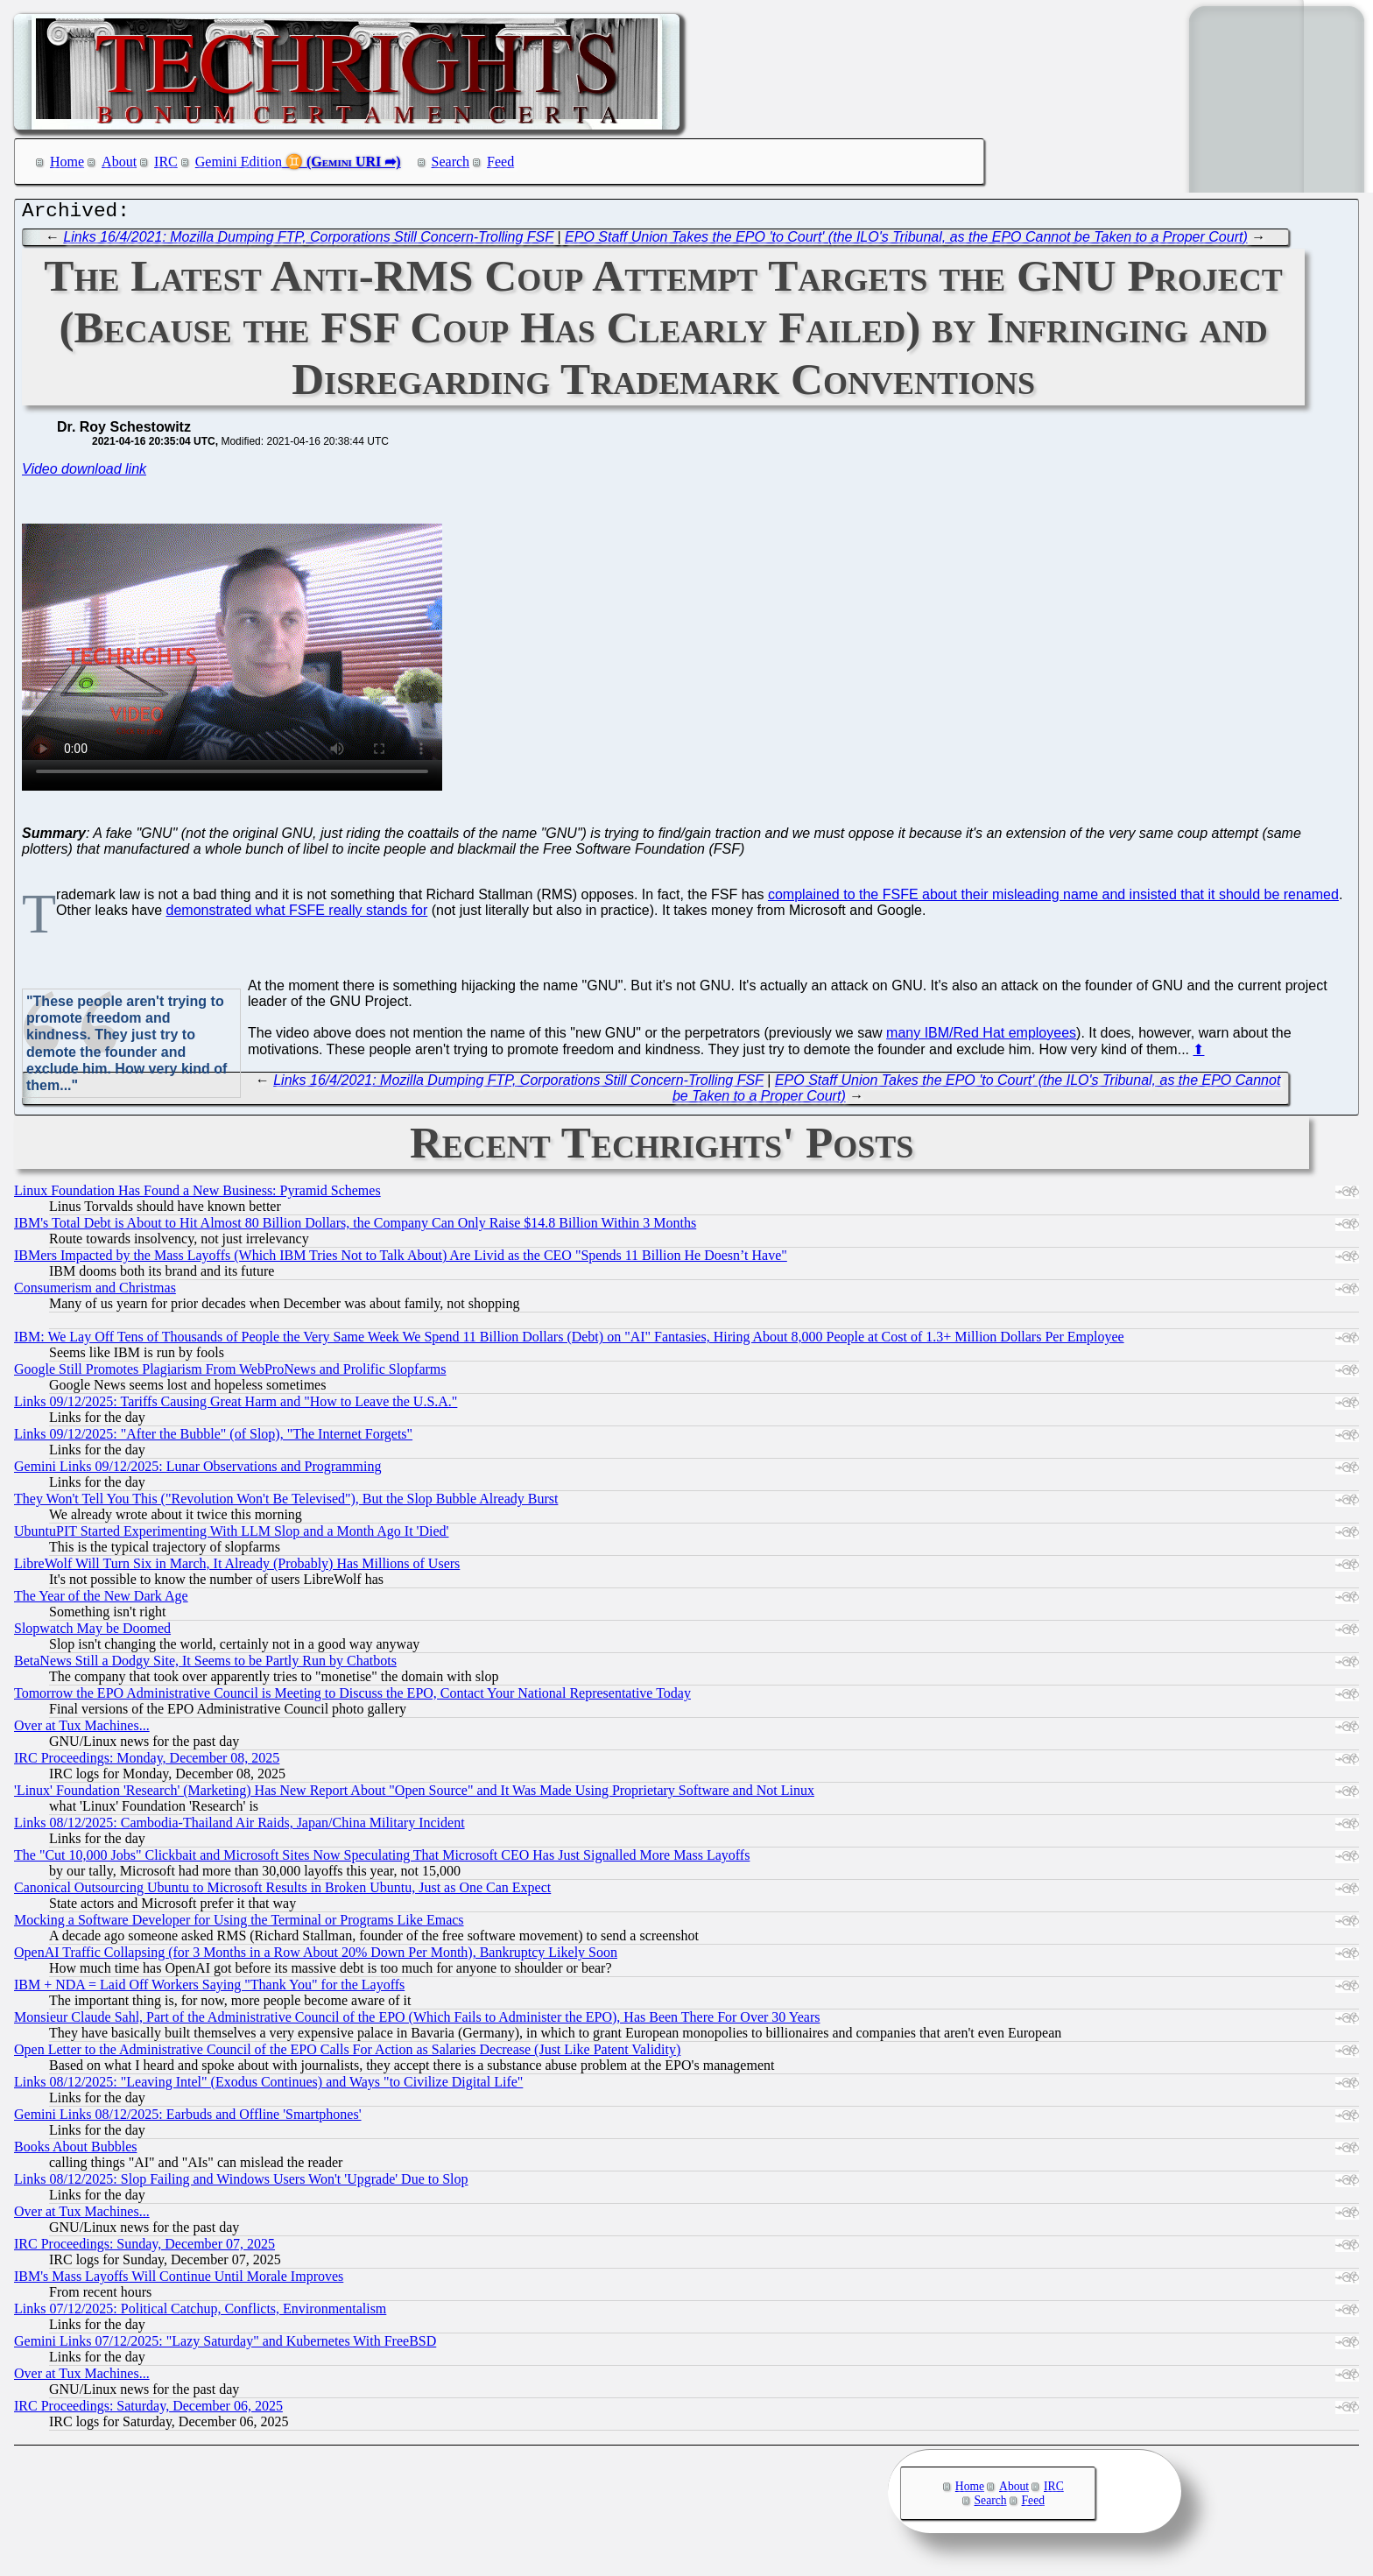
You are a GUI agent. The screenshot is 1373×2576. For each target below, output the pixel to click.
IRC (166, 161)
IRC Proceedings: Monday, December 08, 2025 (146, 1762)
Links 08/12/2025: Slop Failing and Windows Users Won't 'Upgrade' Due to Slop (241, 2183)
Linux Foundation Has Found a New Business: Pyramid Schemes (197, 1194)
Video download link (84, 473)
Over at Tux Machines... (82, 1729)
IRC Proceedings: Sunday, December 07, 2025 (144, 2248)
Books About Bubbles (75, 2150)
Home (67, 161)
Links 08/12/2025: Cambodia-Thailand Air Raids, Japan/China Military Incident (239, 1826)
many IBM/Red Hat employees (981, 1037)
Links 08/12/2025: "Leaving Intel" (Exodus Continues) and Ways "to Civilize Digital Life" (268, 2086)
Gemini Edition (238, 161)
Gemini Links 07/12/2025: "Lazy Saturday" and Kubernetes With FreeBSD (225, 2345)
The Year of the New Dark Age (101, 1600)
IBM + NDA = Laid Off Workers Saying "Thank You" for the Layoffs (209, 1988)
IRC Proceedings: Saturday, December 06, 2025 (148, 2410)
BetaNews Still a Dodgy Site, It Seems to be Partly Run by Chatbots (205, 1665)
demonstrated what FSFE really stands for (297, 914)
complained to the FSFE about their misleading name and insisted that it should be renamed (1053, 898)
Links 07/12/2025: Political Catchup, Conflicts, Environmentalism (200, 2312)
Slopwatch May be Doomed (92, 1632)
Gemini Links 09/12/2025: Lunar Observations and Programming (198, 1470)
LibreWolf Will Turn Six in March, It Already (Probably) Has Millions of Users (237, 1567)
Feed (500, 161)
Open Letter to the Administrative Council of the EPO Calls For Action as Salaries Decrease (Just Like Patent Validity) (347, 2053)
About (119, 161)
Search (451, 161)
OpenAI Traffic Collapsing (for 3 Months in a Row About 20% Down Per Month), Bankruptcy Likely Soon (315, 1956)
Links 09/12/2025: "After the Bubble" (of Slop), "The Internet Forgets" (213, 1438)
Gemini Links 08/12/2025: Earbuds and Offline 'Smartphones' (188, 2118)
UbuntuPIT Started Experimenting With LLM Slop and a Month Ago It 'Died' (231, 1535)
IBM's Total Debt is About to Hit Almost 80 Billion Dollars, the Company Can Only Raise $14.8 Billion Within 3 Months (355, 1227)
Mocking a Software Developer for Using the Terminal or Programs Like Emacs (239, 1924)
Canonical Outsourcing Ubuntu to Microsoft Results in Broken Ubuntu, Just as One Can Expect (282, 1891)
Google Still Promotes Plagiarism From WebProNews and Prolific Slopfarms (230, 1373)
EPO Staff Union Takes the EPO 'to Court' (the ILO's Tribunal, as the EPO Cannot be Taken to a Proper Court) (906, 241)
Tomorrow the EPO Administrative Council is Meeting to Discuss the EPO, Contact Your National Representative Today (352, 1697)
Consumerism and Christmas (95, 1291)
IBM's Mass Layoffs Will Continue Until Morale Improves (178, 2280)
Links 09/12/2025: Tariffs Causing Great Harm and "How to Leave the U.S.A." (235, 1405)
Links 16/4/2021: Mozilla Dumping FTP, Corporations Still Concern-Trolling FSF (308, 241)
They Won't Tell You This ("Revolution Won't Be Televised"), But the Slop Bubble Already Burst (286, 1503)
